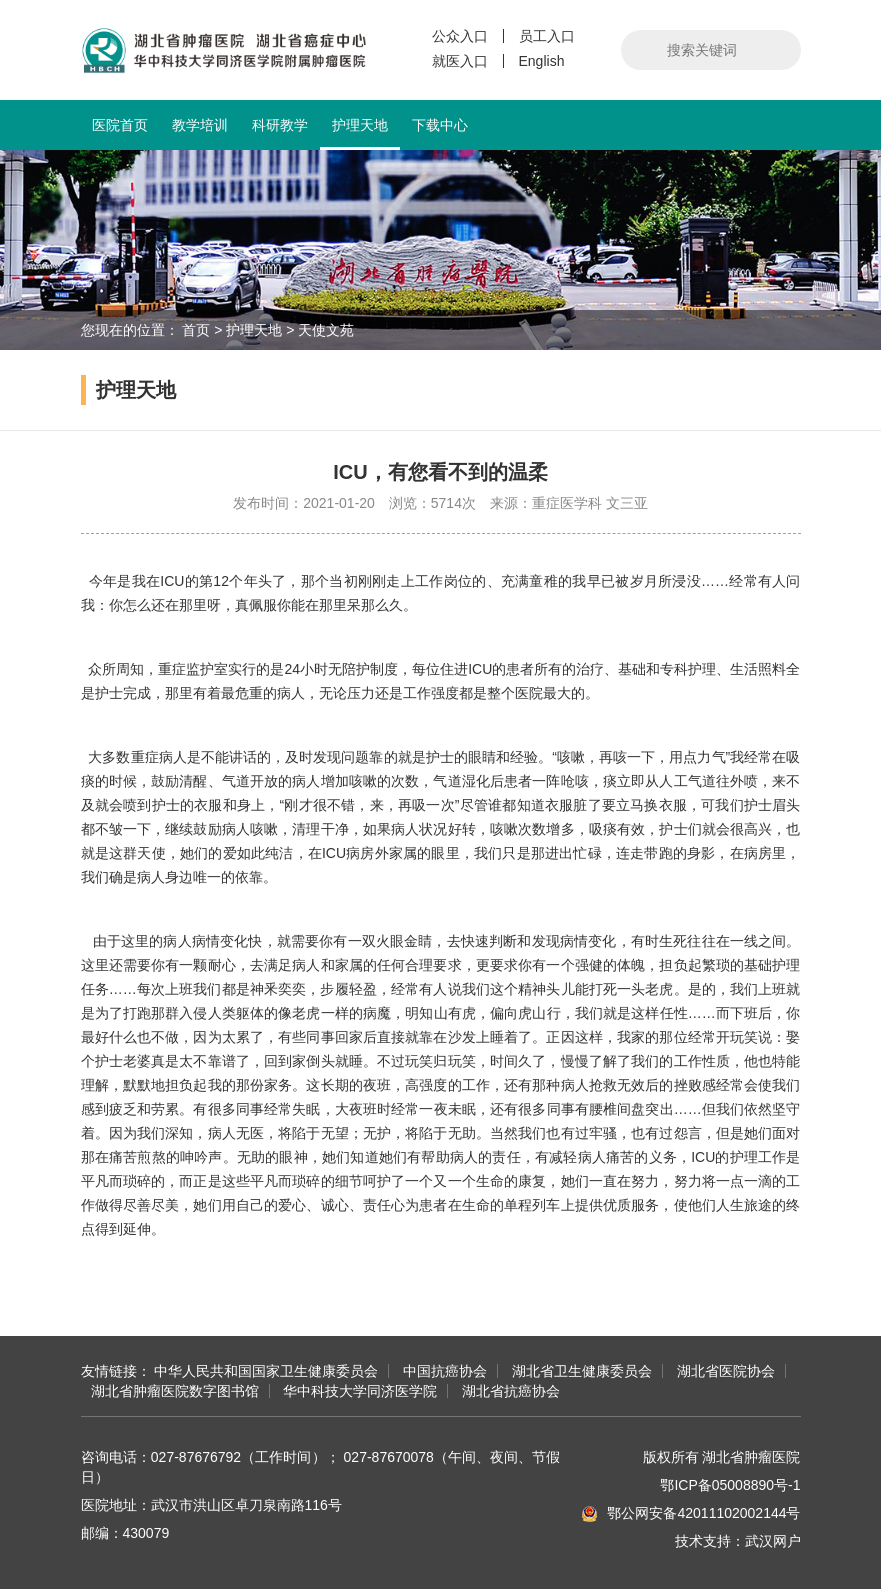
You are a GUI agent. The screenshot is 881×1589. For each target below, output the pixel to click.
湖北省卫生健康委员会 (582, 1371)
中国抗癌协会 (445, 1371)
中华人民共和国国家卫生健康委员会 (266, 1371)
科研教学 (280, 125)
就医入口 (460, 61)
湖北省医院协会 (726, 1371)
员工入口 (547, 36)
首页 (196, 330)
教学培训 (200, 125)
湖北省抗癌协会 (511, 1391)
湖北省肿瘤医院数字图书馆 (175, 1391)
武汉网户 (773, 1541)
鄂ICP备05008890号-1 (730, 1485)
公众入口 (460, 36)
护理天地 (360, 133)
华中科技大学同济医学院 (360, 1391)
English (542, 61)
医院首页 (120, 125)
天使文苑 (326, 330)
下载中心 (440, 125)
